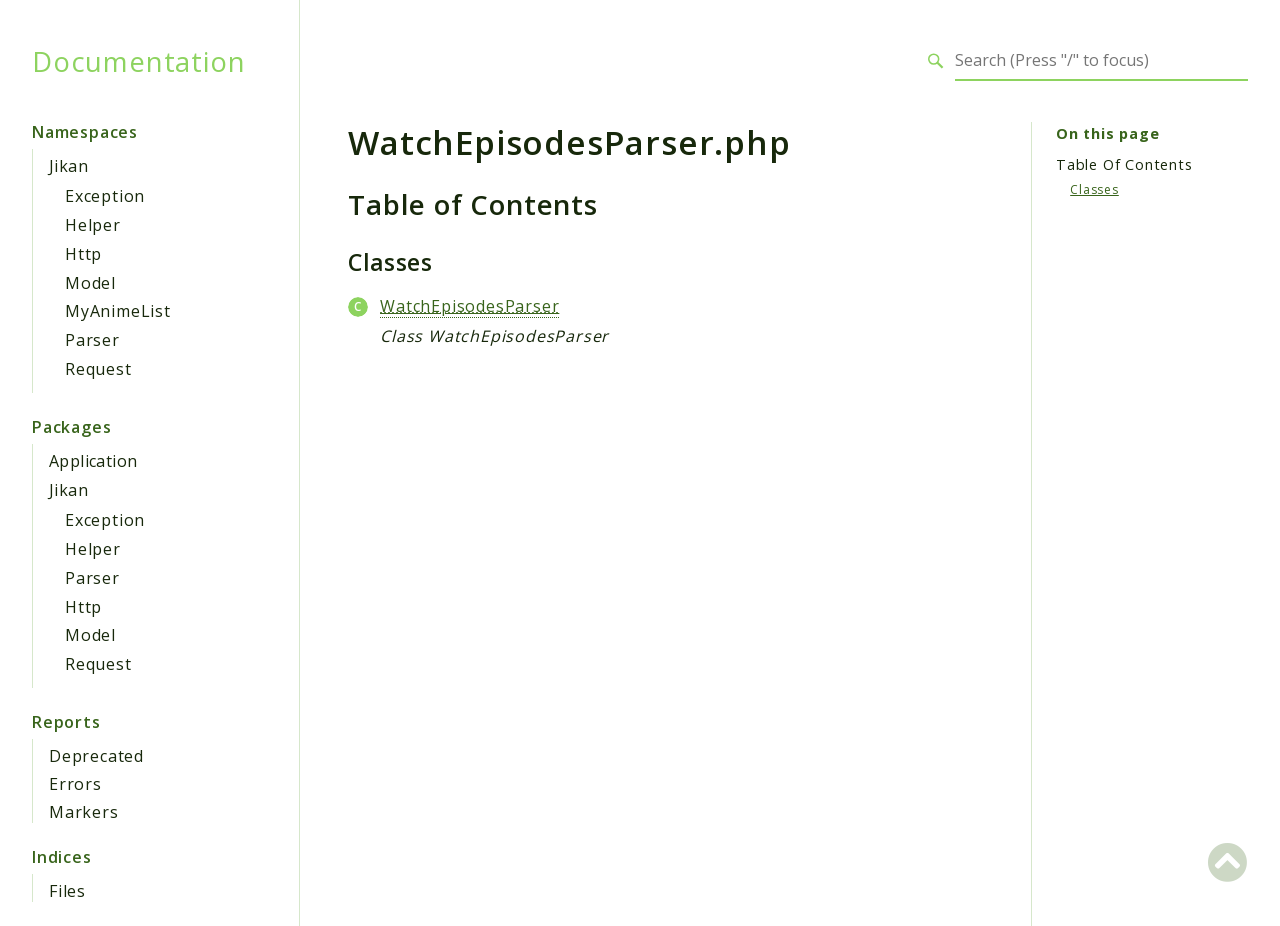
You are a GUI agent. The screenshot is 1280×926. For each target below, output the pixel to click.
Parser (92, 340)
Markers (84, 812)
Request (98, 369)
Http (83, 254)
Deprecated (96, 756)
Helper (93, 225)
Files (67, 891)
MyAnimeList (118, 311)
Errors (75, 784)
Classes (1094, 189)
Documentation (138, 61)
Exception (105, 196)
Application (93, 461)
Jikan (68, 166)
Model (90, 283)
